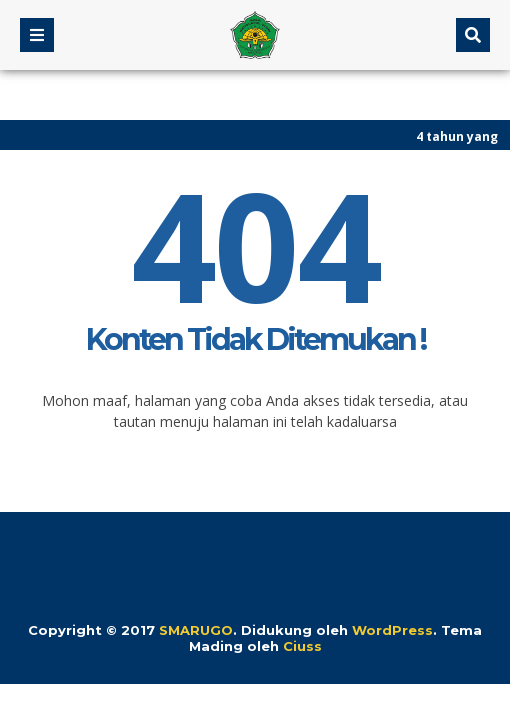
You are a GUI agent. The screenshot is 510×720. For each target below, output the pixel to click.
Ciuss (302, 646)
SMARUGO (196, 630)
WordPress (392, 630)
